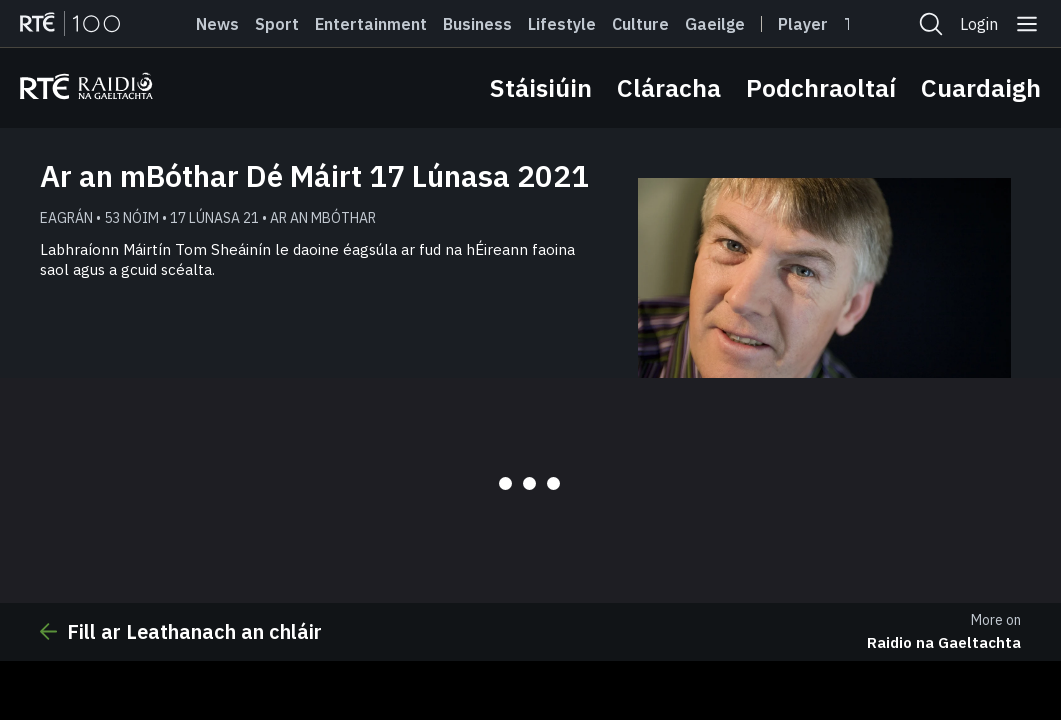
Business (477, 24)
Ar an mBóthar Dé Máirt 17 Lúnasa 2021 (314, 175)
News (217, 24)
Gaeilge (715, 24)
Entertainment (371, 24)
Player (803, 24)
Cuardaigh (981, 87)
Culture (640, 24)
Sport (277, 24)
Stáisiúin (541, 87)
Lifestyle (562, 24)
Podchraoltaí (821, 87)
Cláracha (669, 87)
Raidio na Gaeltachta (944, 642)
